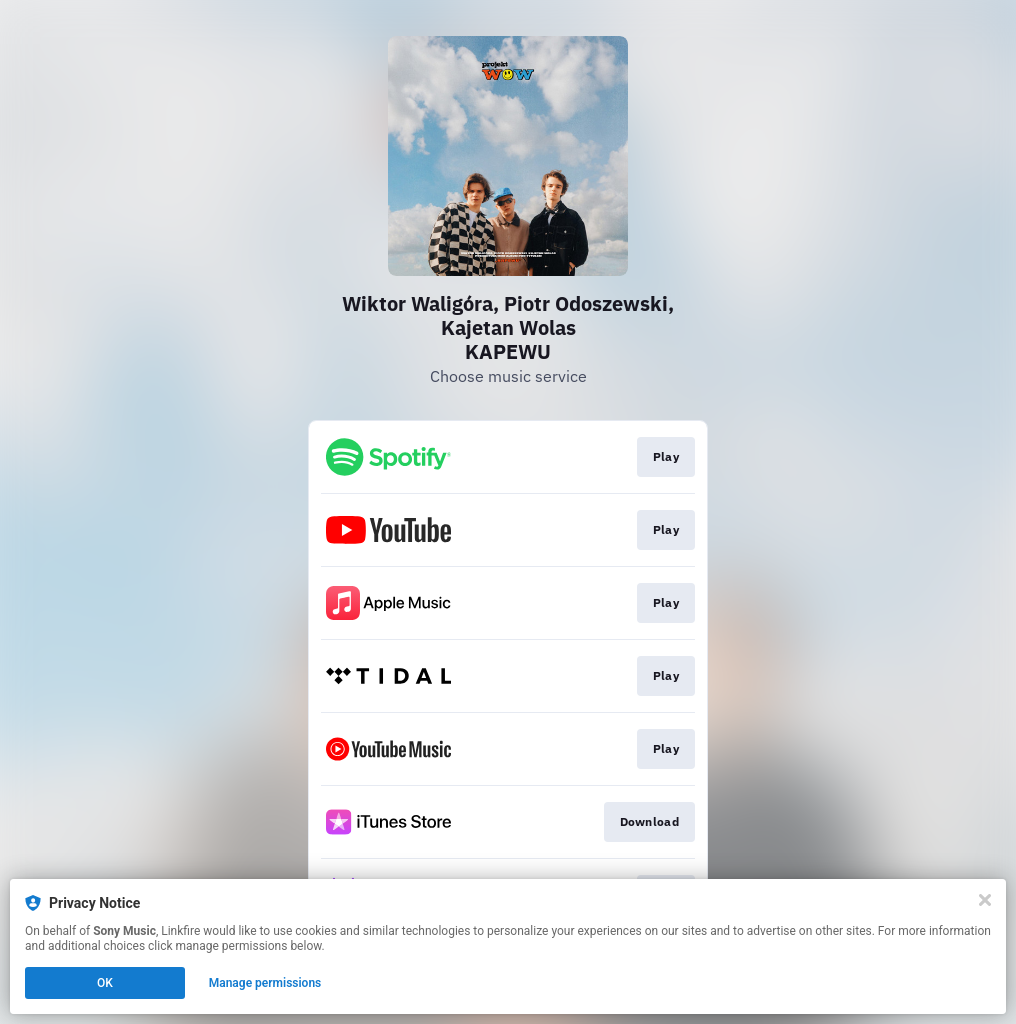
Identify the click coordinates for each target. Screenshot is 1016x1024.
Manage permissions (265, 983)
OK (105, 983)
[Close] (985, 900)
